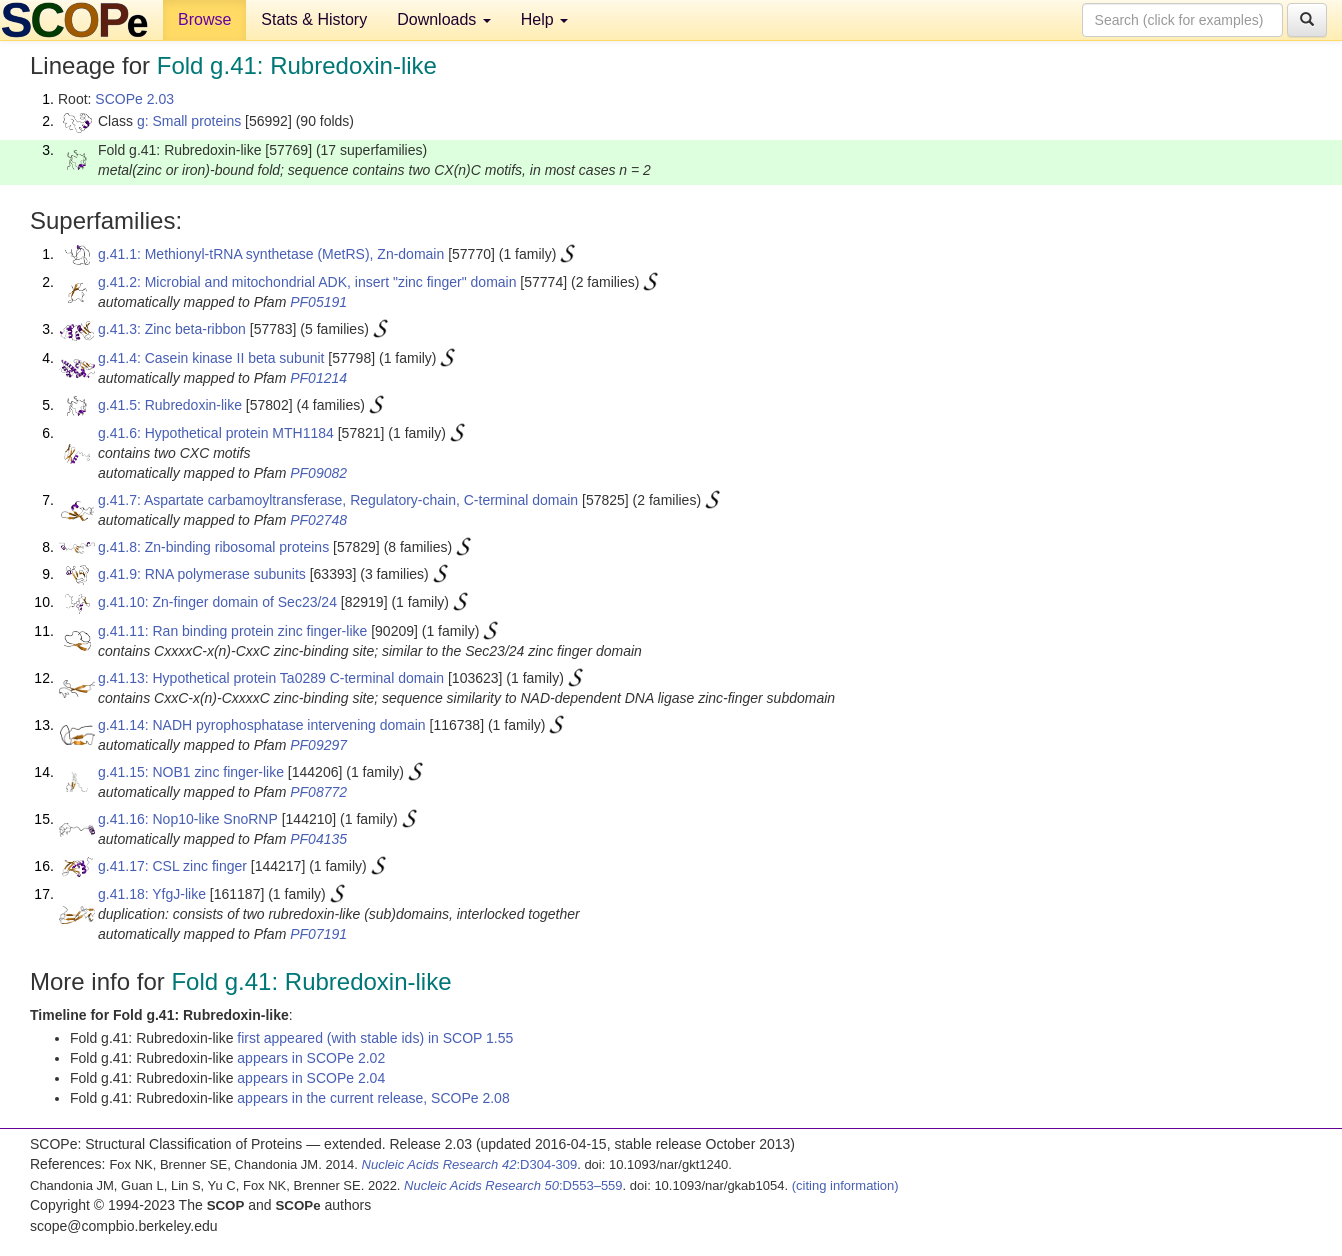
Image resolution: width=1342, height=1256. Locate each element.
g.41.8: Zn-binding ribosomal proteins (213, 547)
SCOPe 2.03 (134, 99)
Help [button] (544, 19)
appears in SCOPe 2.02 (311, 1058)
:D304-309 (470, 1164)
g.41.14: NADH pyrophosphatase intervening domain (262, 725)
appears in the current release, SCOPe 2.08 (373, 1098)
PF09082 (318, 473)
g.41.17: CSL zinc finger (172, 866)
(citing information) (845, 1185)
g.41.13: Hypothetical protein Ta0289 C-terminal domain (271, 678)
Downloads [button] (444, 19)
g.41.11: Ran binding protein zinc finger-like (232, 631)
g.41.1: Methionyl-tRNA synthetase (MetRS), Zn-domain (271, 254)
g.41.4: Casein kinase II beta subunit (211, 358)
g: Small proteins (189, 121)
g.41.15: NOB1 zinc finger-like (191, 772)
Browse (204, 19)
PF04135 (318, 839)
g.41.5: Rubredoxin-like (170, 405)
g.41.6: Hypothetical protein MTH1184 (216, 433)
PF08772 (318, 792)
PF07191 (318, 934)
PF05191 (318, 302)
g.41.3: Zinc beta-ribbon (172, 329)
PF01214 (318, 378)
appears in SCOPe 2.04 (311, 1078)
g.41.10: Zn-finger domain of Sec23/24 (217, 602)
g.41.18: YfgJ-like (152, 894)
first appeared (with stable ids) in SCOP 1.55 (375, 1038)
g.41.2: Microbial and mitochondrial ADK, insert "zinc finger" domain (307, 282)
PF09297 (318, 745)
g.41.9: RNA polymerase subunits (202, 574)
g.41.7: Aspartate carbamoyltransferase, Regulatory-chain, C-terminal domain (338, 500)
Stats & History (314, 19)
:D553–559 (513, 1185)
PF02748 (318, 520)
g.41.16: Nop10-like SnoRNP (188, 819)
